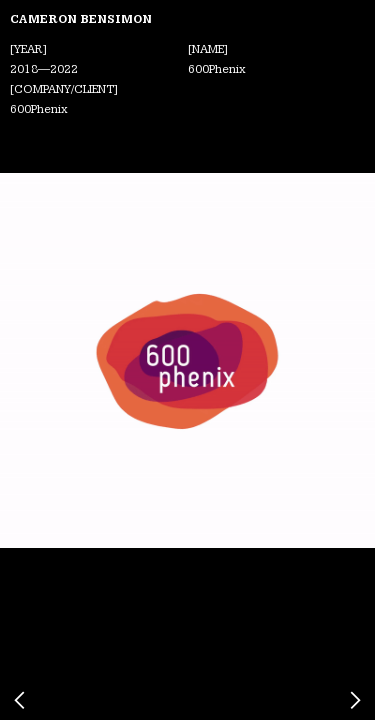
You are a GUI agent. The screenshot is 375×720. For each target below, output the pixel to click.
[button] (37, 360)
